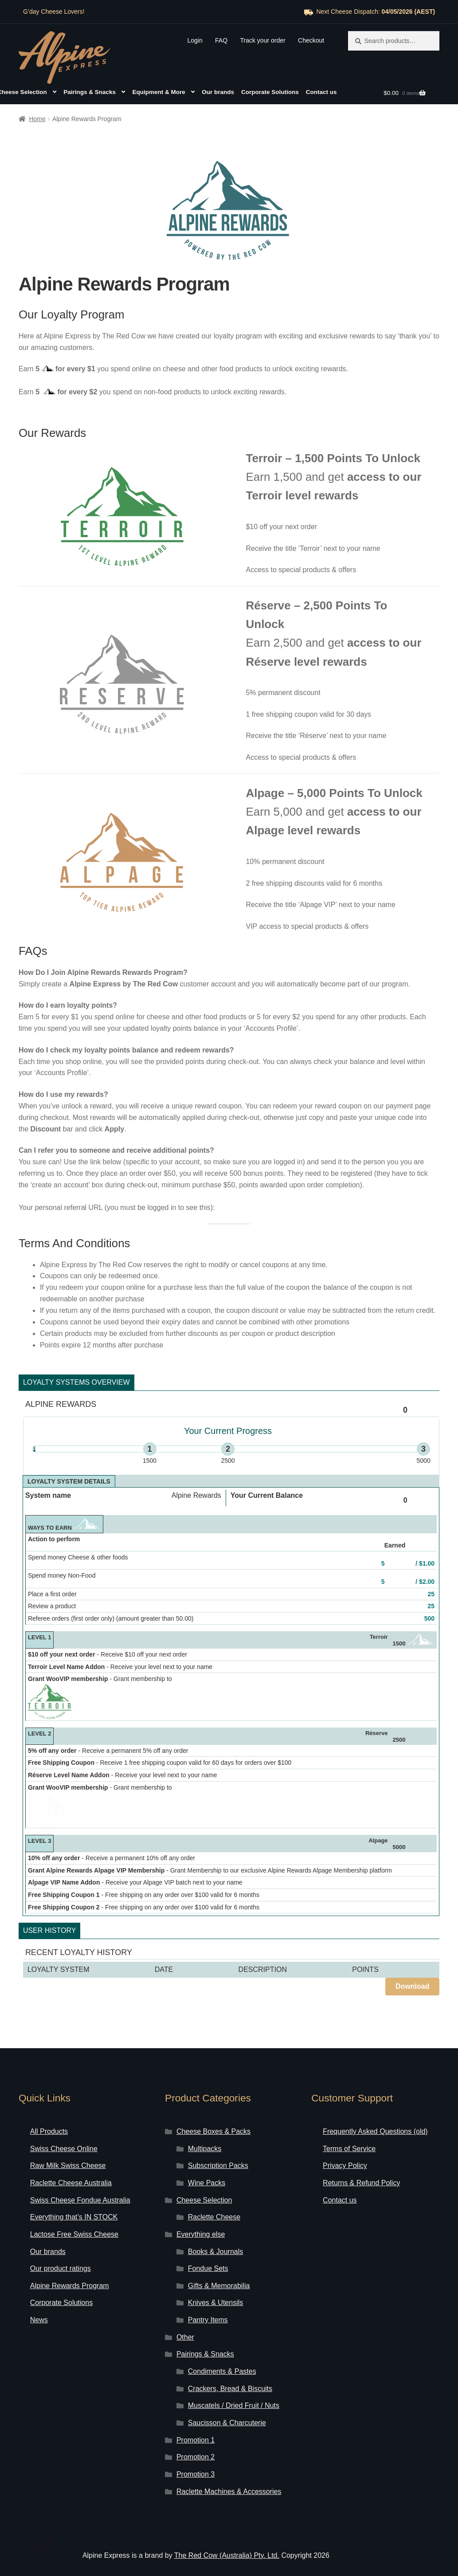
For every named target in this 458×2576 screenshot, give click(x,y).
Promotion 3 (195, 2450)
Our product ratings (60, 2244)
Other (185, 2313)
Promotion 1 (195, 2416)
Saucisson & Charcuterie (227, 2399)
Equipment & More (158, 92)
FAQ (221, 40)
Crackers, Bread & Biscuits (230, 2364)
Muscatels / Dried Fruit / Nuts (233, 2381)
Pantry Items (208, 2296)
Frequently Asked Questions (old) (375, 2107)
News (39, 2296)
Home (37, 118)
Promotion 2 (195, 2433)
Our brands (218, 92)
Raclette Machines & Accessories (229, 2467)
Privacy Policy (345, 2141)
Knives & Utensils (215, 2278)
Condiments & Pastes (222, 2347)
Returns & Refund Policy (361, 2159)
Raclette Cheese (214, 2193)
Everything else (200, 2210)
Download (412, 1962)
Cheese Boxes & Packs (213, 2107)
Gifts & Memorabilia (219, 2262)
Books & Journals (215, 2227)
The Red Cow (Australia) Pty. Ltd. (226, 2531)
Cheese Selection (204, 2176)
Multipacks (205, 2124)
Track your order (262, 40)
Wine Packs (206, 2159)
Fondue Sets (208, 2244)
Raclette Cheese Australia (71, 2159)
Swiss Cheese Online (64, 2124)
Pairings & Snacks (89, 92)
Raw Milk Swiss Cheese (68, 2141)
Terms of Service (349, 2124)
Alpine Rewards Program (69, 2262)
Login (194, 40)
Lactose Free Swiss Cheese (74, 2210)
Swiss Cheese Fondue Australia (80, 2176)
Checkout (311, 40)
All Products (49, 2107)
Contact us (321, 92)
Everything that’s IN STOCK (74, 2193)
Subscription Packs (218, 2141)
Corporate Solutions (270, 92)
